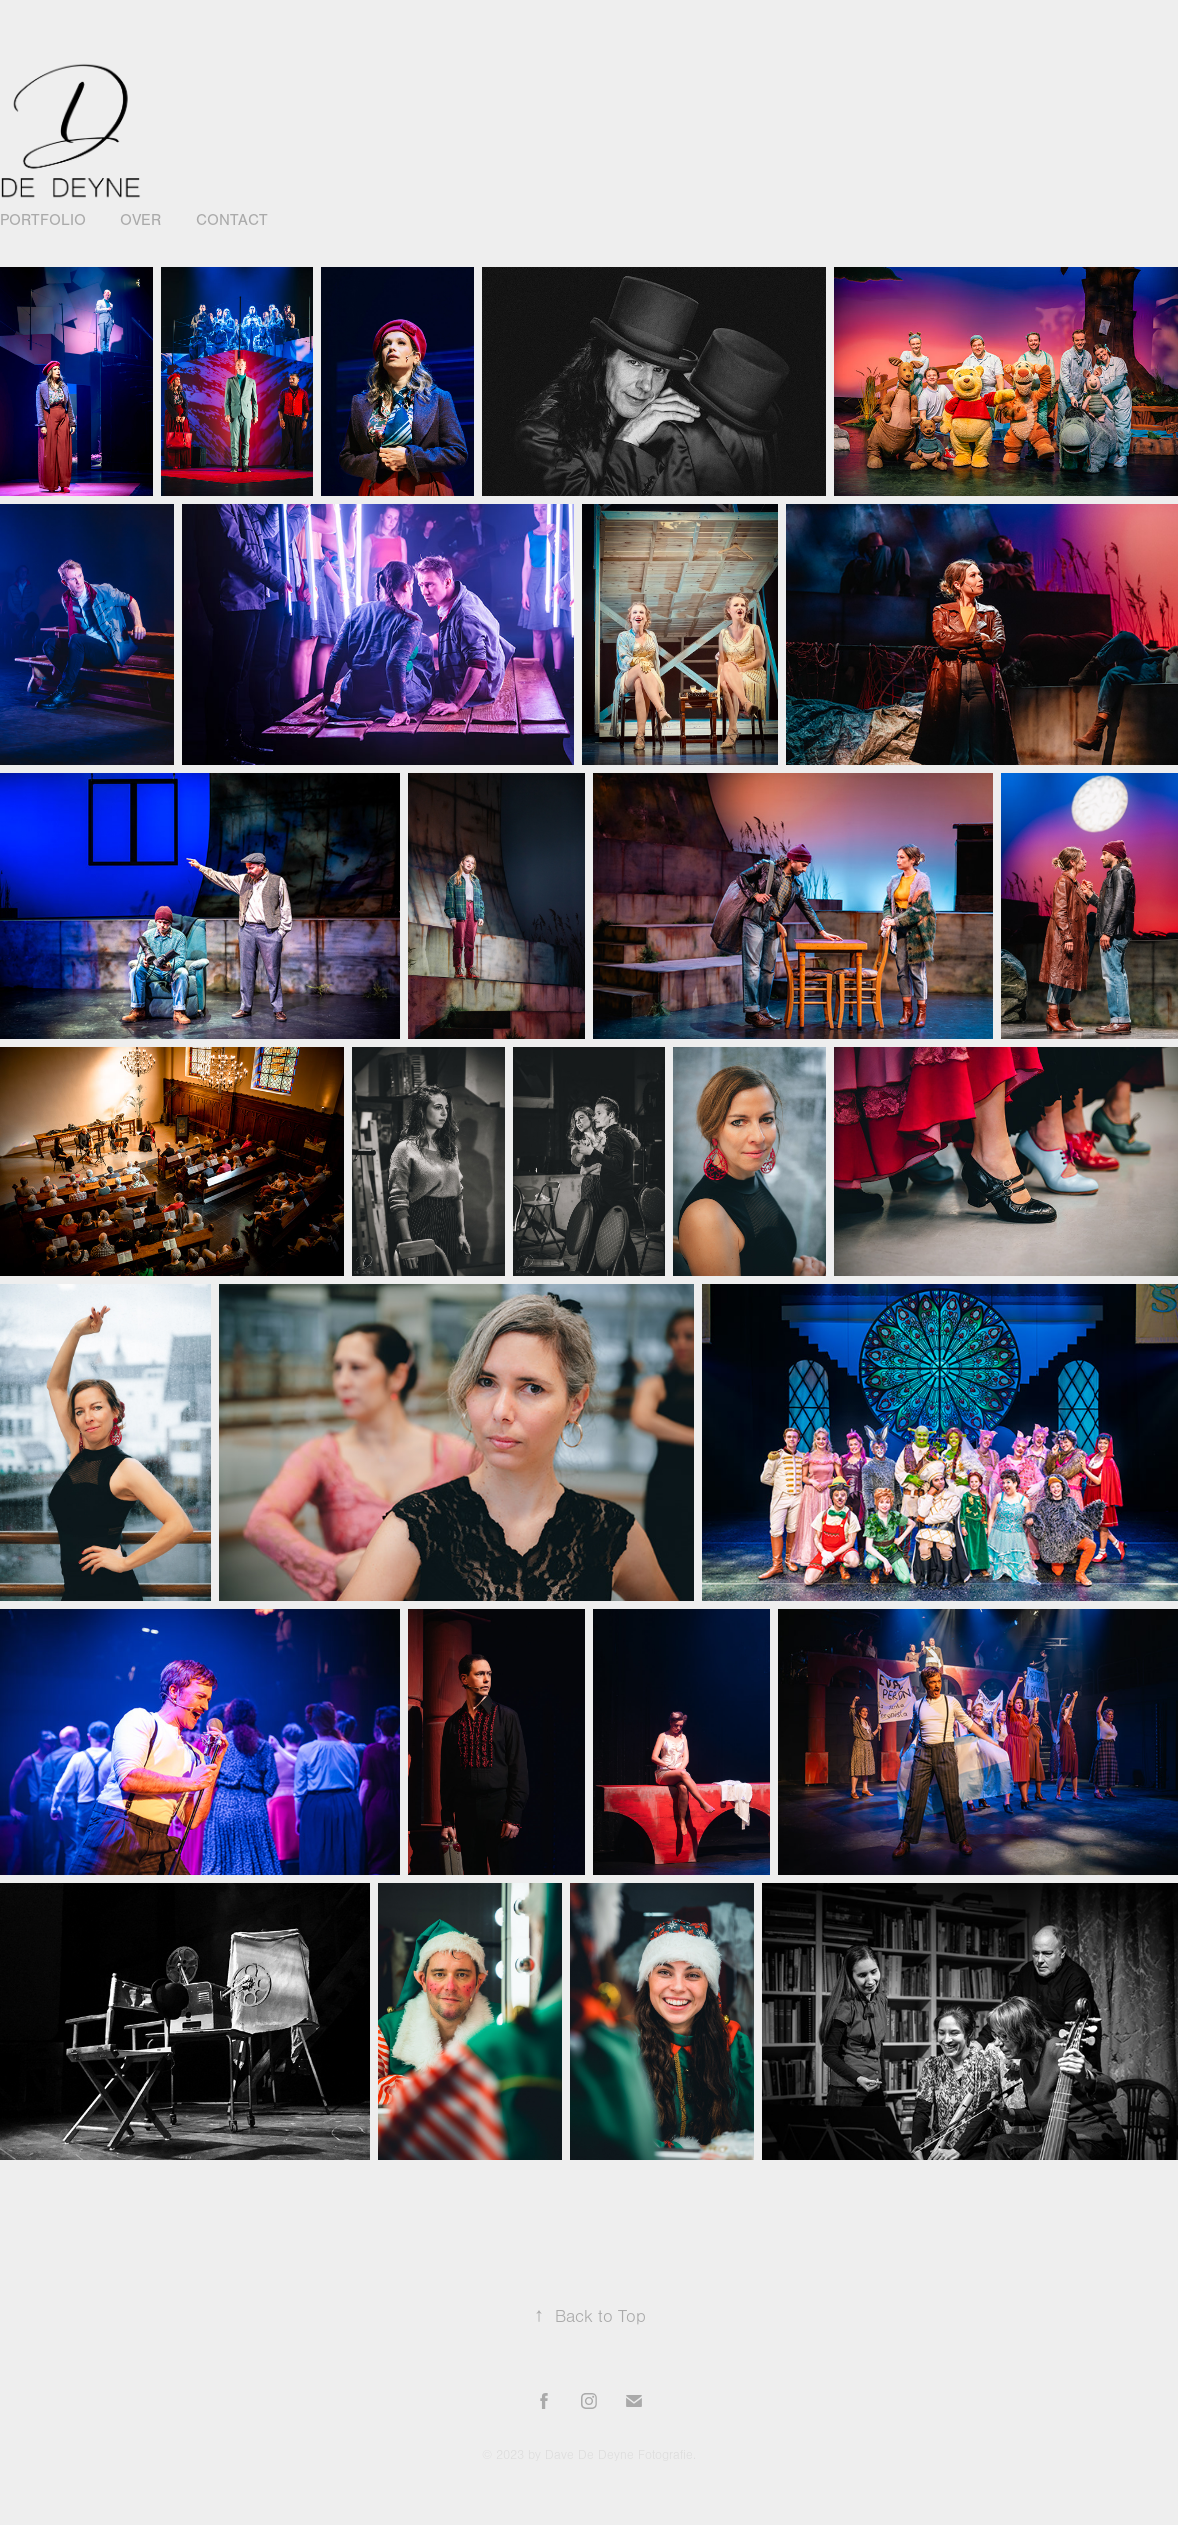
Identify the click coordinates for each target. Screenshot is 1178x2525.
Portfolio (43, 220)
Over (140, 220)
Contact (232, 220)
